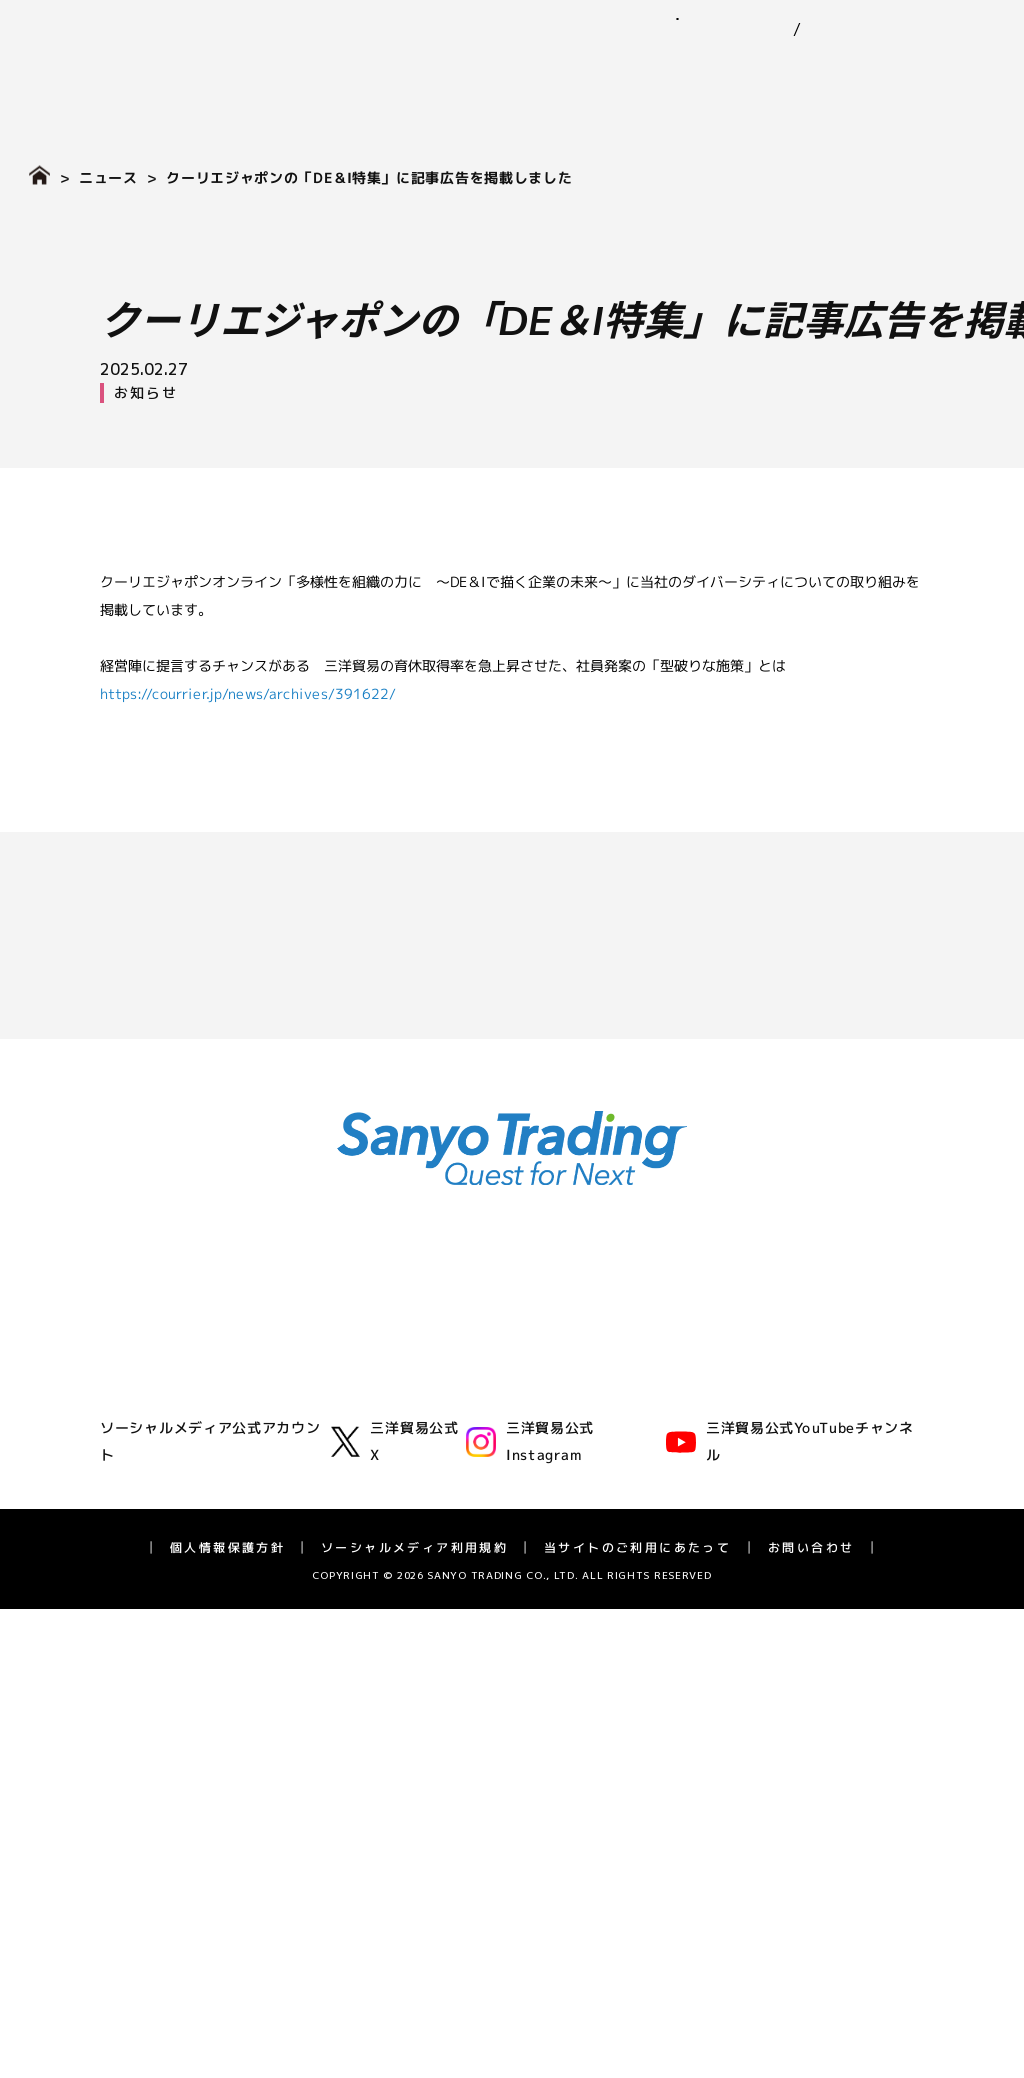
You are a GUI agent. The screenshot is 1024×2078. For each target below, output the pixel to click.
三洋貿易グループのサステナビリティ (717, 1370)
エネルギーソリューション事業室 (425, 1443)
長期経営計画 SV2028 (169, 1824)
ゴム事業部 (355, 1336)
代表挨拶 (126, 1336)
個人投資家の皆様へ (161, 1770)
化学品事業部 (362, 1363)
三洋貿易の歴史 (147, 1497)
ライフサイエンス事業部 (397, 1470)
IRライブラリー (146, 1689)
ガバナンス (633, 1451)
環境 (612, 1397)
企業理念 (126, 1363)
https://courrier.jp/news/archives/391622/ (248, 692)
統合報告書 (133, 1797)
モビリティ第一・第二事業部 (411, 1390)
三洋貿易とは (140, 1390)
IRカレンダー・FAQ (161, 1851)
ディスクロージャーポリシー (189, 1877)
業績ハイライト (147, 1716)
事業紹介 (398, 71)
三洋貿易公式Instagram (530, 1990)
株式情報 (126, 1743)
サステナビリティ (639, 71)
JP (757, 30)
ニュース (500, 71)
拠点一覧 (126, 1470)
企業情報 (297, 71)
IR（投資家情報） (817, 71)
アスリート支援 (147, 1551)
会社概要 (126, 1417)
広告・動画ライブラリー (175, 1524)
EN (794, 30)
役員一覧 (126, 1443)
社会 (612, 1424)
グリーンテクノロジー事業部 (411, 1417)
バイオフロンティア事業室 (404, 1497)
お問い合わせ (933, 18)
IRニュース (132, 1662)
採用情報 (957, 71)
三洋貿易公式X (395, 1990)
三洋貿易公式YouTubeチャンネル (790, 1991)
